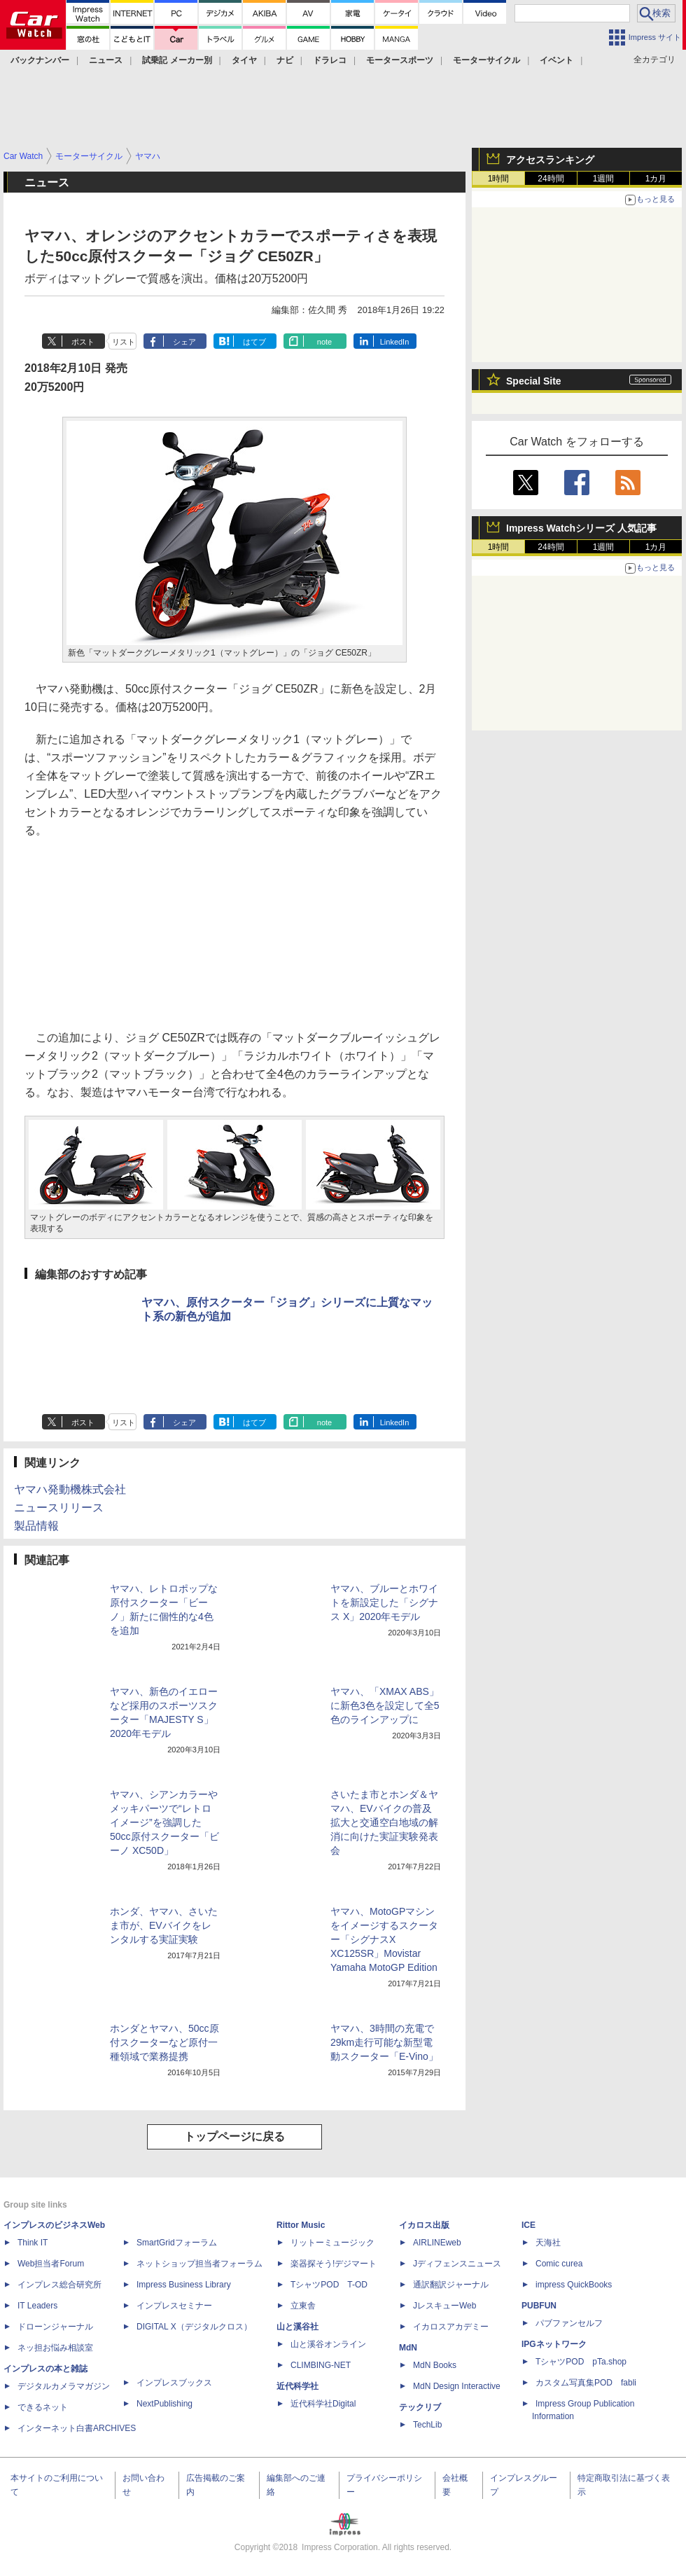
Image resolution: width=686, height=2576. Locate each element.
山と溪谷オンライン (328, 2344)
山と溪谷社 (297, 2327)
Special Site (533, 381)
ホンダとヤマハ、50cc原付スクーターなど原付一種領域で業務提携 (164, 2042)
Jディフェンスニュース (457, 2264)
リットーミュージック (332, 2243)
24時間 (551, 178)
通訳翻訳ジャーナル (451, 2285)
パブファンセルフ (569, 2323)
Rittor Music (300, 2225)
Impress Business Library (183, 2285)
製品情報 (36, 1526)
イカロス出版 (424, 2225)
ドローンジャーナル (55, 2327)
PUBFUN (539, 2306)
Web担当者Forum (51, 2264)
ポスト (82, 342)
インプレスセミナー (174, 2306)
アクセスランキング (550, 159)
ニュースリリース (59, 1508)
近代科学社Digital (323, 2404)
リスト (123, 342)
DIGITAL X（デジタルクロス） (194, 2327)
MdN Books (434, 2365)
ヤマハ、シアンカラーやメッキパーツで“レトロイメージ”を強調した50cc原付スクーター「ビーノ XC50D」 (164, 1822)
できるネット (43, 2407)
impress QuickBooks (574, 2285)
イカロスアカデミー (451, 2327)
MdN (408, 2348)
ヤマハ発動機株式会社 (70, 1489)
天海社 (548, 2243)
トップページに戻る (234, 2136)
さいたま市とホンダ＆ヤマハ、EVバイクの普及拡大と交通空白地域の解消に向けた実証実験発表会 (384, 1822)
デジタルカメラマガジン (64, 2386)
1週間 (604, 178)
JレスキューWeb (444, 2306)
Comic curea (559, 2264)
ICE (529, 2225)
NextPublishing (164, 2404)
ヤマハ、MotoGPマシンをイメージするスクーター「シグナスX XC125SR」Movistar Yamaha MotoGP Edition (384, 1939)
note (324, 342)
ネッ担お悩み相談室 (55, 2348)
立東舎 (303, 2306)
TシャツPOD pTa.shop (581, 2362)
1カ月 (656, 178)
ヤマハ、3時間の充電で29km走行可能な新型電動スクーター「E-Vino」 (384, 2042)
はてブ (254, 342)
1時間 (499, 178)
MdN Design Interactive (456, 2386)
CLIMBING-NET (320, 2365)
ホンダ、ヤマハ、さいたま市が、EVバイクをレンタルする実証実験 (164, 1925)
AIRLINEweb (437, 2243)
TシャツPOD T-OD (329, 2285)
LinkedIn (395, 342)
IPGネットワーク (554, 2344)
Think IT (33, 2243)
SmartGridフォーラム (176, 2243)
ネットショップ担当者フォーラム (199, 2264)
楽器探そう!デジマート (333, 2264)
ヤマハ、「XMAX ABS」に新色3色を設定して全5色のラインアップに (385, 1705)
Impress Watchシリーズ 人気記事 (581, 528)
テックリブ (420, 2407)
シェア (184, 342)
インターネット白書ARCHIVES (77, 2428)
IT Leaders (37, 2306)
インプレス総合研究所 (60, 2285)
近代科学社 (297, 2386)
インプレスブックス (174, 2383)
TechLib (427, 2425)
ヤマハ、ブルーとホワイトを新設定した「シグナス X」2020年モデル (384, 1602)
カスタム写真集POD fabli (586, 2383)
